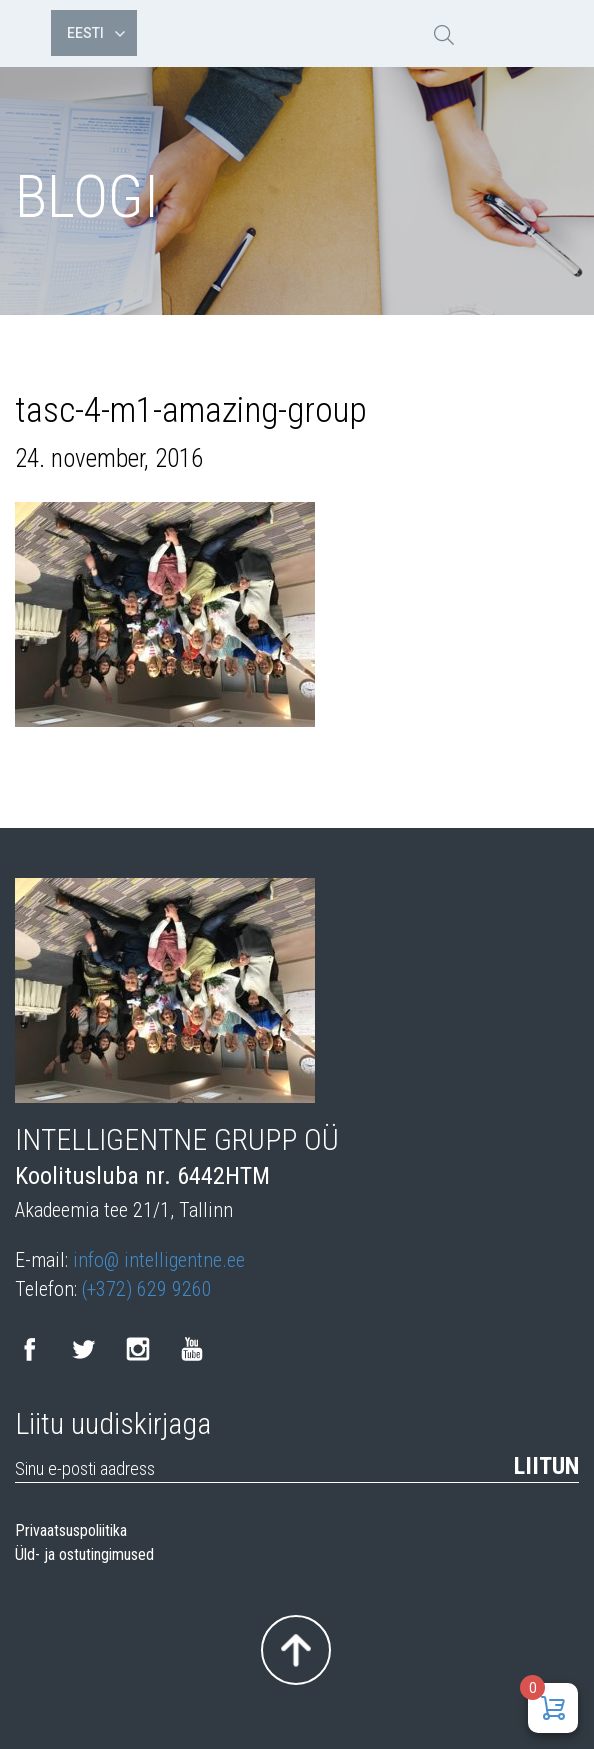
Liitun (546, 1466)
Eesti (96, 33)
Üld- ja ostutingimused (84, 1555)
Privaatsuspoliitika (71, 1531)
